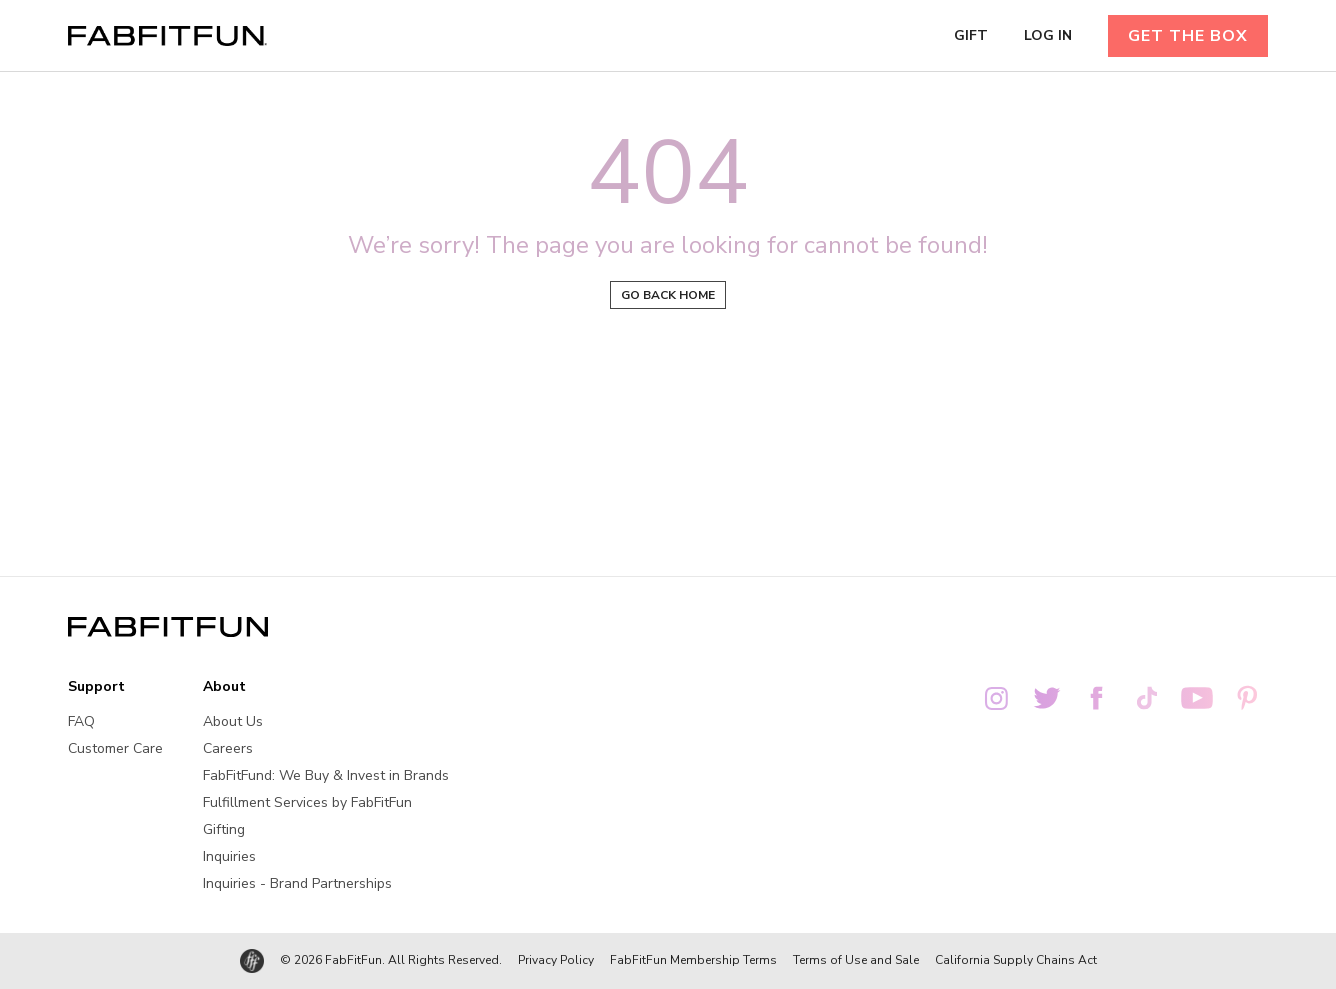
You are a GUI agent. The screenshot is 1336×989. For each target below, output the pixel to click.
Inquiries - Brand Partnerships (297, 883)
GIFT (971, 36)
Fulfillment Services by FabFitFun (307, 802)
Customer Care (115, 748)
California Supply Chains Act (1016, 960)
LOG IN (1048, 36)
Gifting (224, 829)
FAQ (81, 721)
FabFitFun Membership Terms (693, 960)
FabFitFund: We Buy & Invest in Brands (326, 775)
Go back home (668, 295)
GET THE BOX (1188, 36)
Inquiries (229, 856)
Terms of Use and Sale (856, 960)
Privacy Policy (556, 960)
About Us (233, 721)
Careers (228, 748)
